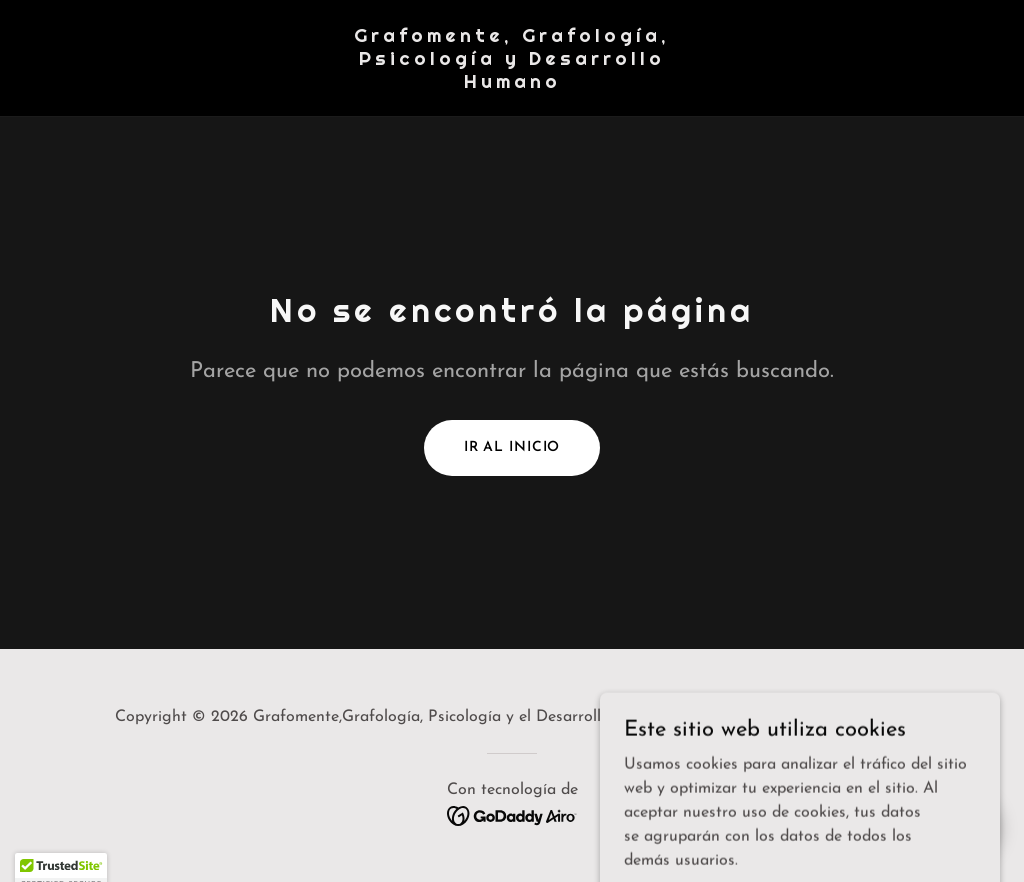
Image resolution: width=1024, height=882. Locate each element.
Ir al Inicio (512, 447)
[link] (512, 84)
